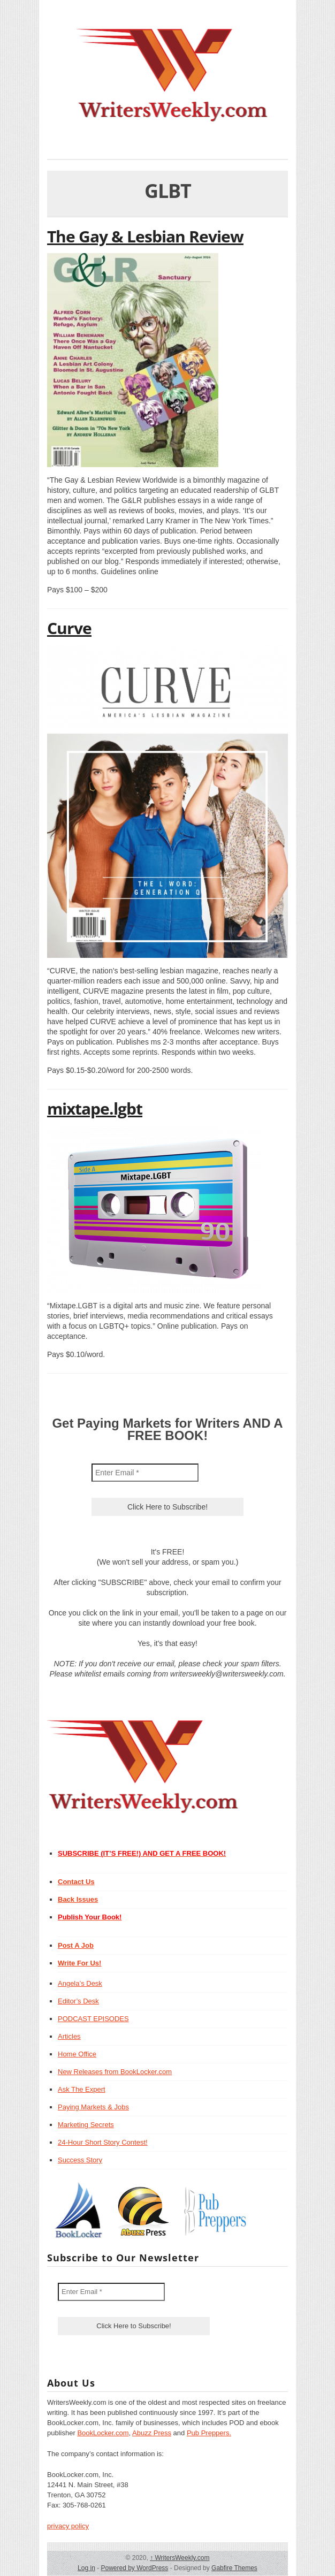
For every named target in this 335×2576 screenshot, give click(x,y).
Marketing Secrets (86, 2125)
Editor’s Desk (78, 2001)
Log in (86, 2568)
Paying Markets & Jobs (93, 2107)
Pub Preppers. (209, 2433)
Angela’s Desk (80, 1983)
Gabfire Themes (234, 2568)
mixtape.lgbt (94, 1108)
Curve (69, 628)
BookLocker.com (102, 2433)
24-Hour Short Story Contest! (103, 2142)
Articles (69, 2036)
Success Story (80, 2160)
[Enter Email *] (145, 1473)
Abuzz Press (151, 2433)
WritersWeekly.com (179, 2558)
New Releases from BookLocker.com (115, 2072)
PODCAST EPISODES (93, 2019)
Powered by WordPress (134, 2568)
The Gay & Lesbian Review (145, 236)
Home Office (77, 2054)
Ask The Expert (81, 2089)
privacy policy (68, 2526)
